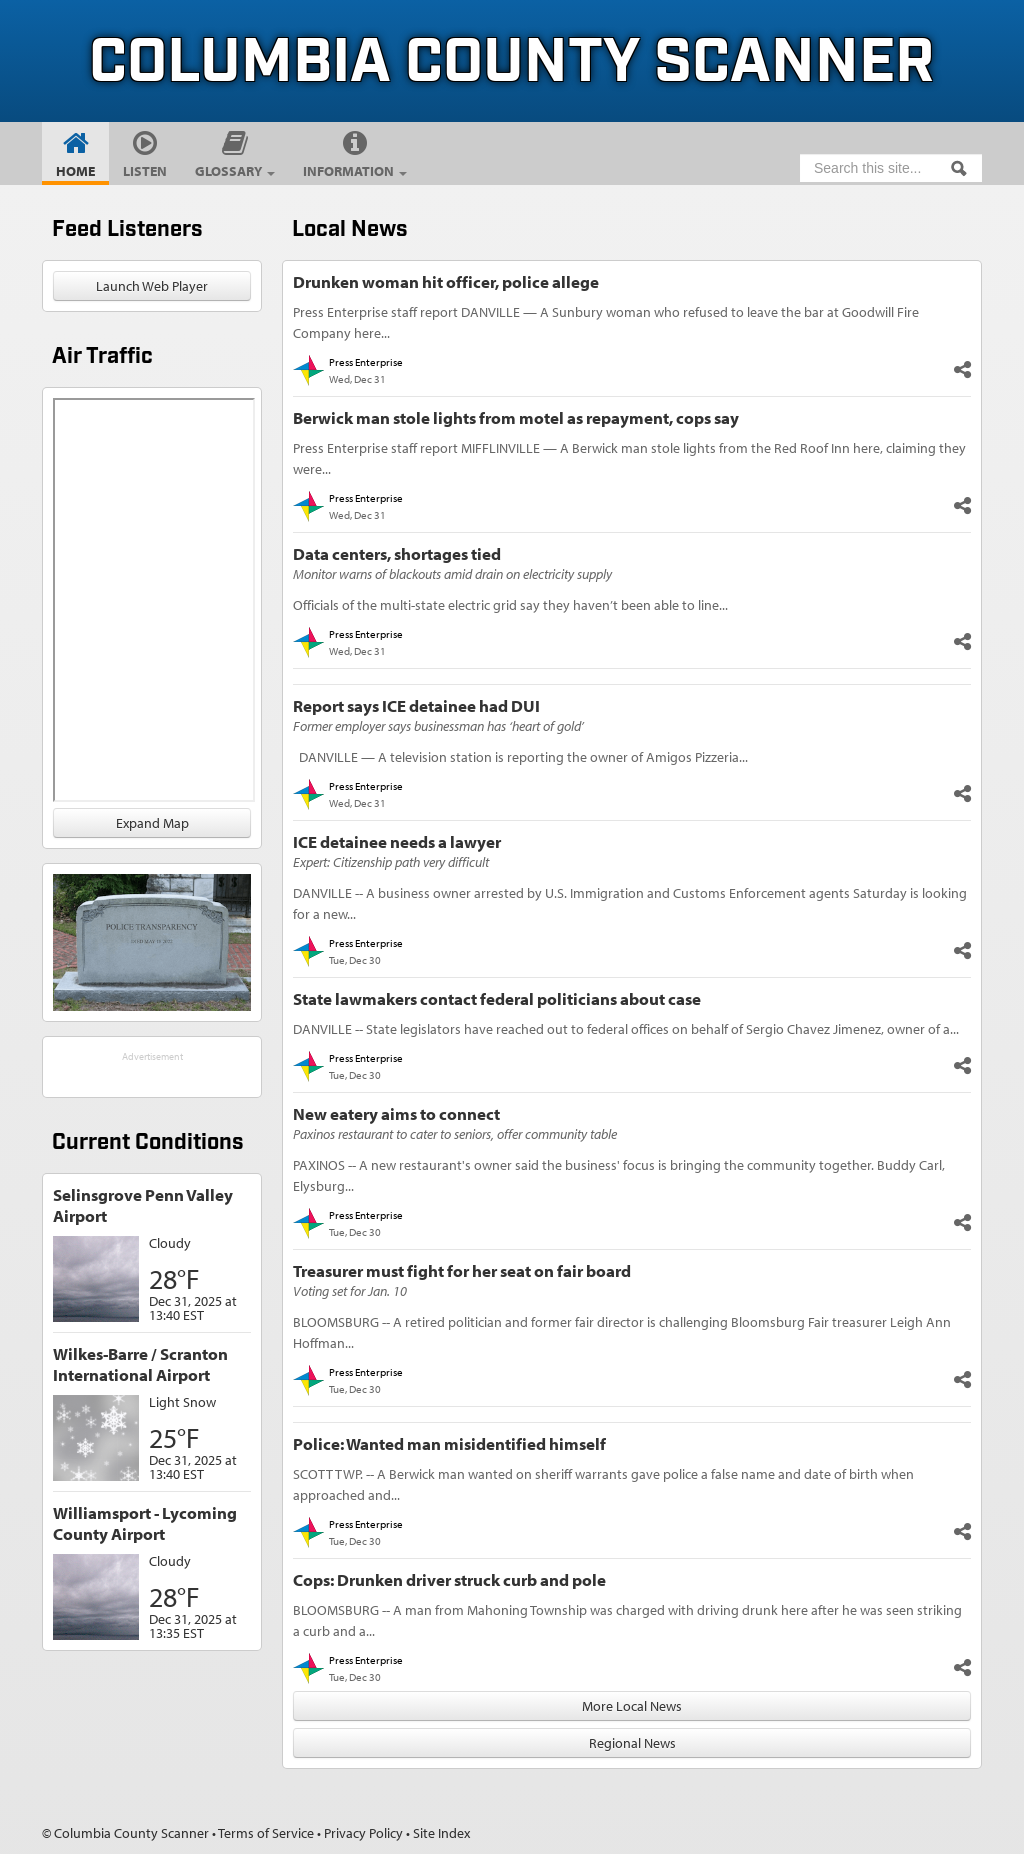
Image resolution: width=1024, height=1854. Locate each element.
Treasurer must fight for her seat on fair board (462, 1270)
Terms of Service (266, 1833)
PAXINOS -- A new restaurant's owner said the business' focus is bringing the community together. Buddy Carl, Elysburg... (619, 1175)
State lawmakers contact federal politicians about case (497, 998)
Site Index (441, 1833)
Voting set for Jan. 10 (350, 1291)
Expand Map (152, 823)
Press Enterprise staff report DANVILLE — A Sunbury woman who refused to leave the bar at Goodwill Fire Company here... (606, 322)
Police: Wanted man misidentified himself (449, 1443)
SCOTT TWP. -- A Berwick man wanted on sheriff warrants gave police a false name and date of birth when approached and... (603, 1484)
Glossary (235, 171)
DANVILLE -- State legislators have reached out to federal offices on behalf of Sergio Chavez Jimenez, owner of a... (626, 1029)
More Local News (632, 1706)
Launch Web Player (152, 286)
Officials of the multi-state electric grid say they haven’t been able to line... (510, 605)
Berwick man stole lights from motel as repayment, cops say (516, 417)
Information (355, 171)
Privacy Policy (363, 1833)
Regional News (632, 1743)
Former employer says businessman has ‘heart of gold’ (438, 726)
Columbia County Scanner (512, 63)
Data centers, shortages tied (397, 553)
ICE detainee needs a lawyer (397, 841)
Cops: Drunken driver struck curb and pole (449, 1579)
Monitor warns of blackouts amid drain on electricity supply (452, 574)
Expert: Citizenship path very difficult (391, 862)
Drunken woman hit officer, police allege (446, 281)
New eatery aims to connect (396, 1113)
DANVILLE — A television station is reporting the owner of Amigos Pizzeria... (520, 757)
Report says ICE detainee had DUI (416, 705)
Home (75, 171)
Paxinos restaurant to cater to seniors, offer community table (455, 1134)
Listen (145, 171)
